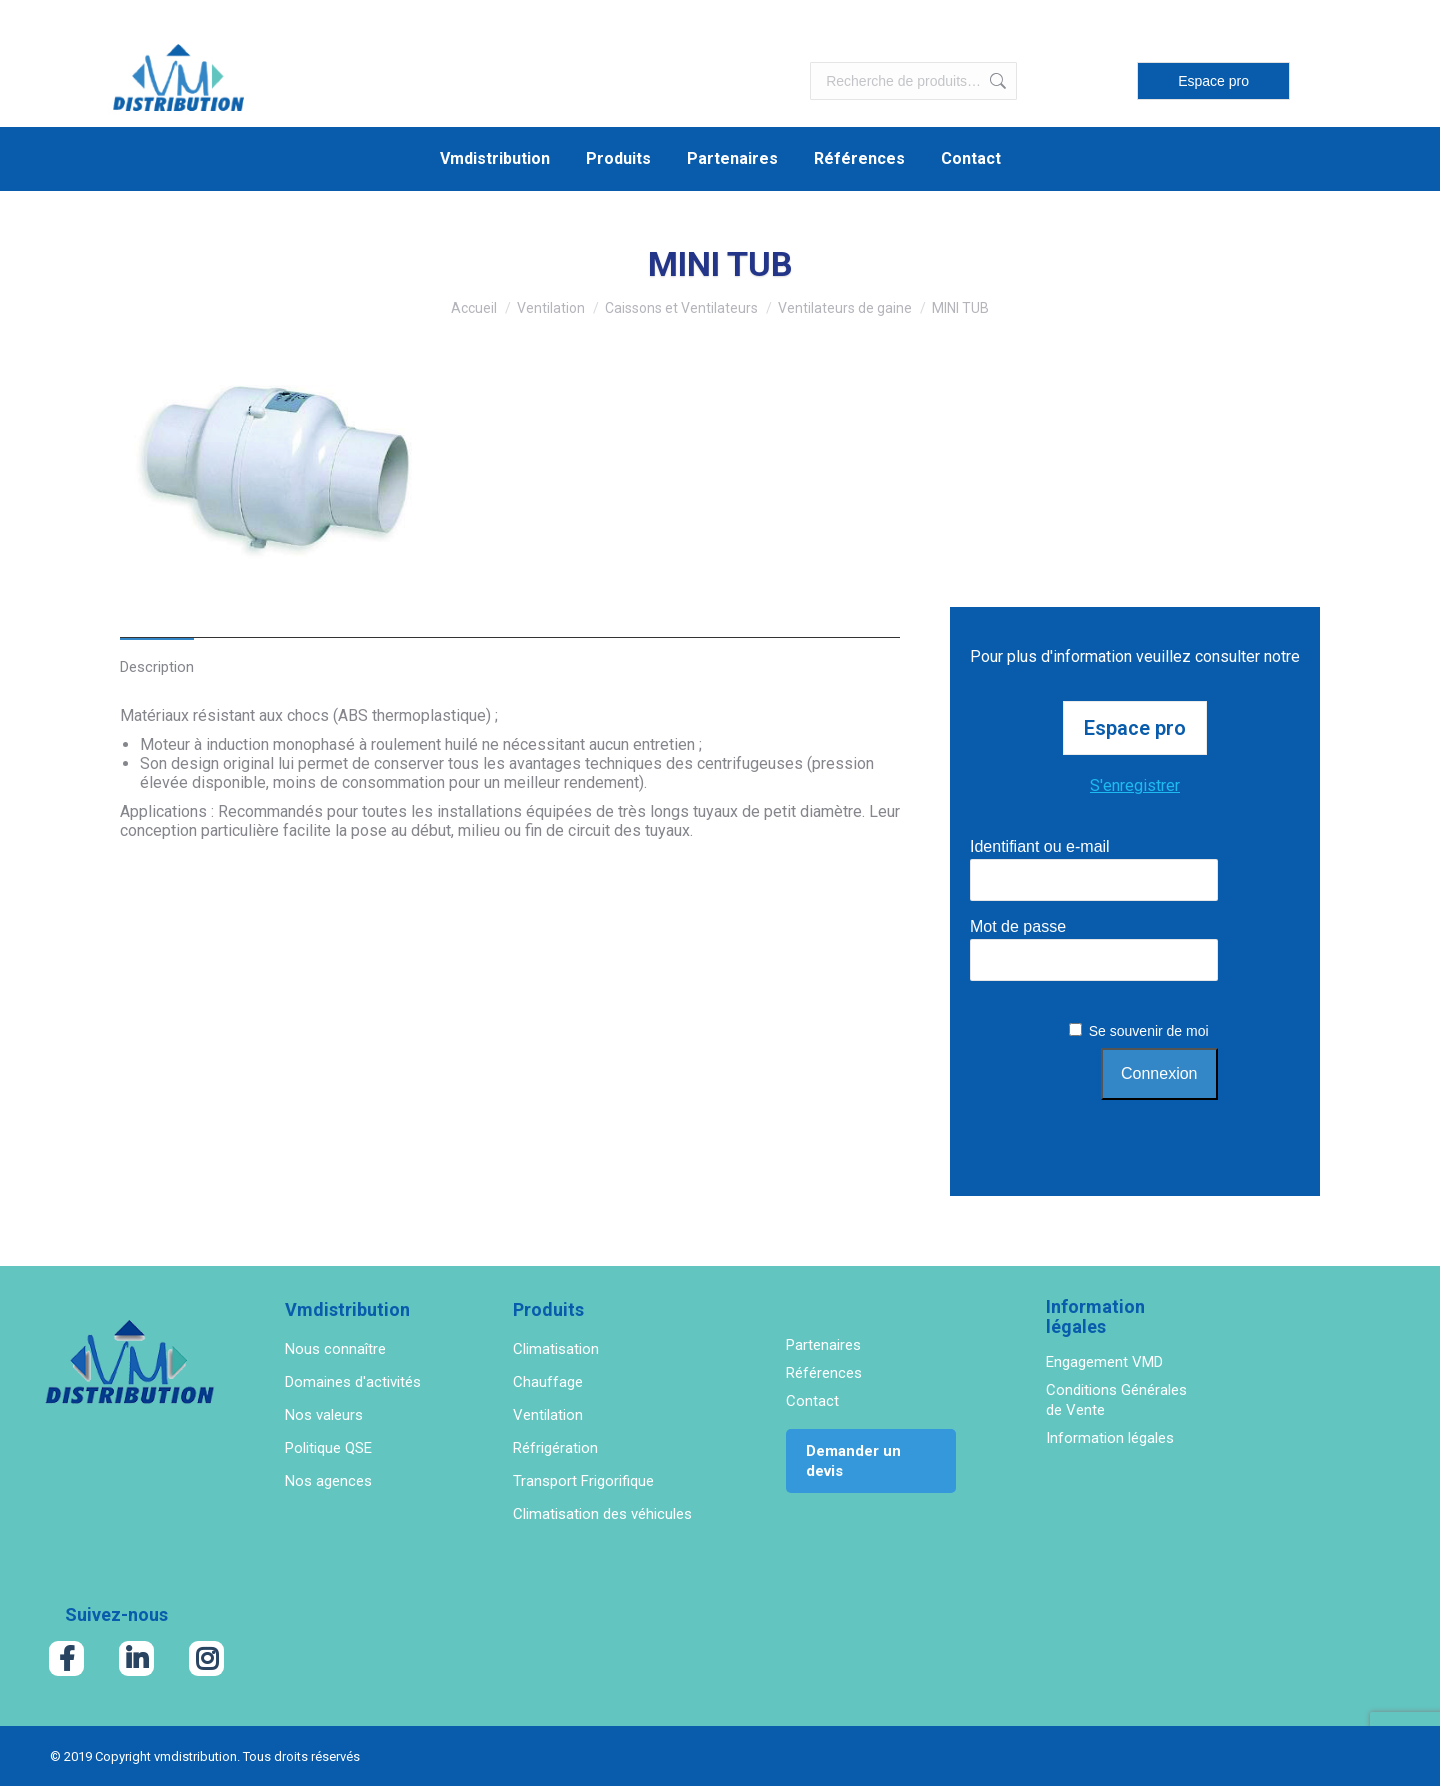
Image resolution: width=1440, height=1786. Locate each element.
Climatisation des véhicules (602, 1514)
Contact (812, 1401)
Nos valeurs (324, 1415)
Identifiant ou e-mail (1040, 846)
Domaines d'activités (353, 1382)
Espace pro (1213, 81)
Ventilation (548, 1415)
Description (157, 667)
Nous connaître (335, 1349)
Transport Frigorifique (583, 1481)
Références (824, 1373)
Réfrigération (555, 1448)
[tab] (157, 656)
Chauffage (548, 1382)
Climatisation (556, 1349)
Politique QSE (328, 1448)
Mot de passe (1018, 926)
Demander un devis (853, 1461)
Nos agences (328, 1481)
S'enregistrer (1135, 785)
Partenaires (823, 1345)
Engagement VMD (1104, 1362)
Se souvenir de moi (1149, 1031)
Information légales (1110, 1438)
